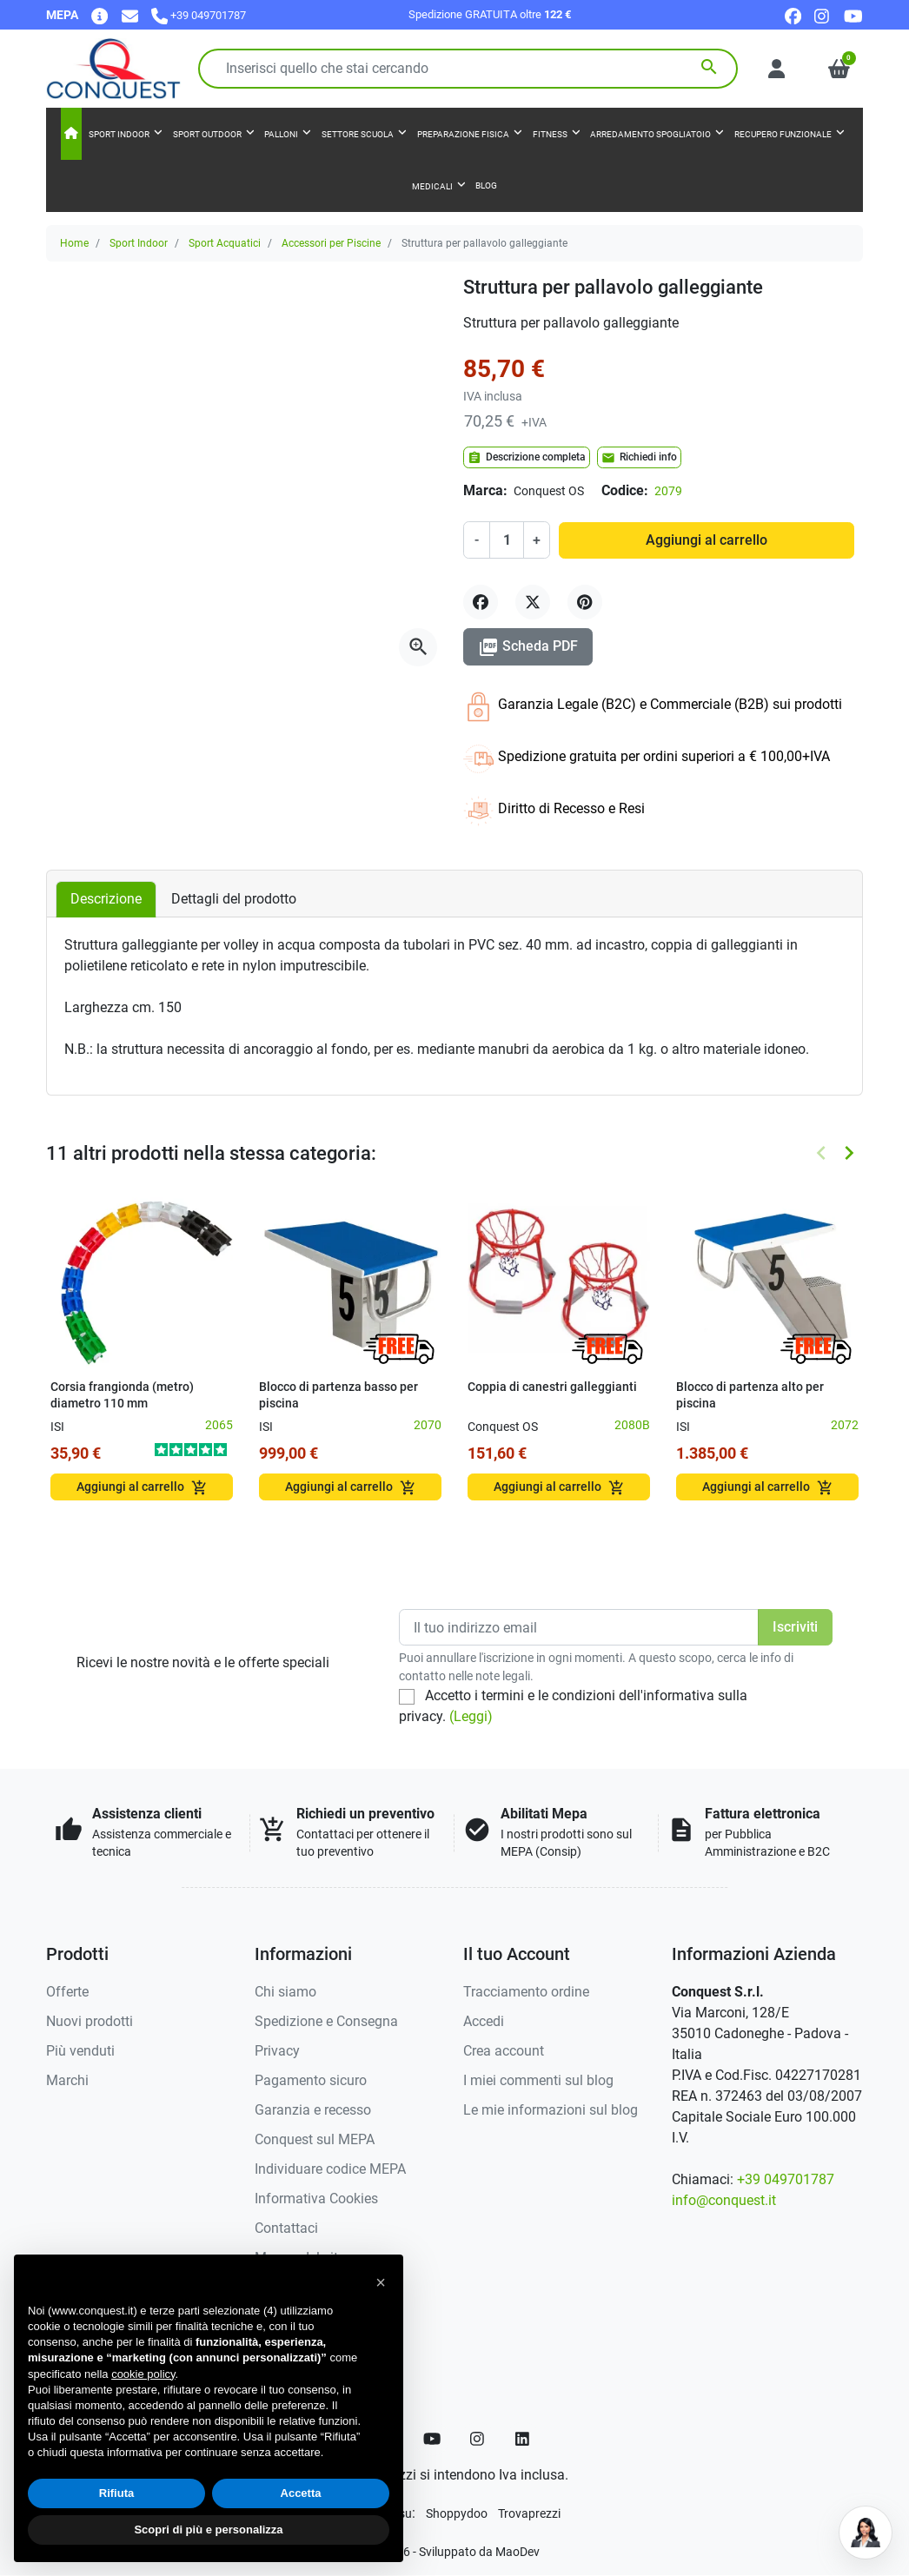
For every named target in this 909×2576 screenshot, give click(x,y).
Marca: (485, 490)
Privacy (277, 2051)
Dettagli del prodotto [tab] (233, 899)
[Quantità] (506, 539)
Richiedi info (639, 458)
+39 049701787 (785, 2179)
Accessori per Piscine (331, 243)
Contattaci (286, 2228)
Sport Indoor (138, 243)
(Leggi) (471, 1716)
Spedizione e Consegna (326, 2021)
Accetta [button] (301, 2493)
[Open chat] (865, 2532)
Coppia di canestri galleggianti (552, 1387)
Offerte (67, 1991)
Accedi (483, 2021)
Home (74, 243)
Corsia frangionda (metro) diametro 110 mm (122, 1395)
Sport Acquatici (225, 243)
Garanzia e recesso (313, 2110)
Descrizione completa (527, 458)
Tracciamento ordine (526, 1991)
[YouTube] (432, 2438)
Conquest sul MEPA (315, 2139)
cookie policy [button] (143, 2374)
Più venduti (80, 2051)
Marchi (67, 2080)
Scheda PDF (528, 647)
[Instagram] (478, 2438)
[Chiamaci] (198, 15)
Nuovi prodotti (89, 2021)
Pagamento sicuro (311, 2080)
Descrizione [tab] (106, 899)
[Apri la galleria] (418, 647)
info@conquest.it (724, 2200)
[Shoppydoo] (457, 2513)
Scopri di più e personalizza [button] (208, 2529)
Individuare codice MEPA (330, 2169)
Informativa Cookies (316, 2198)
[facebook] (793, 15)
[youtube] (853, 15)
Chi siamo (285, 1991)
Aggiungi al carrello (706, 540)
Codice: (624, 490)
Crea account (503, 2051)
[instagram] (822, 15)
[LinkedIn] (523, 2438)
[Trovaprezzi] (529, 2513)
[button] (839, 68)
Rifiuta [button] (116, 2493)
